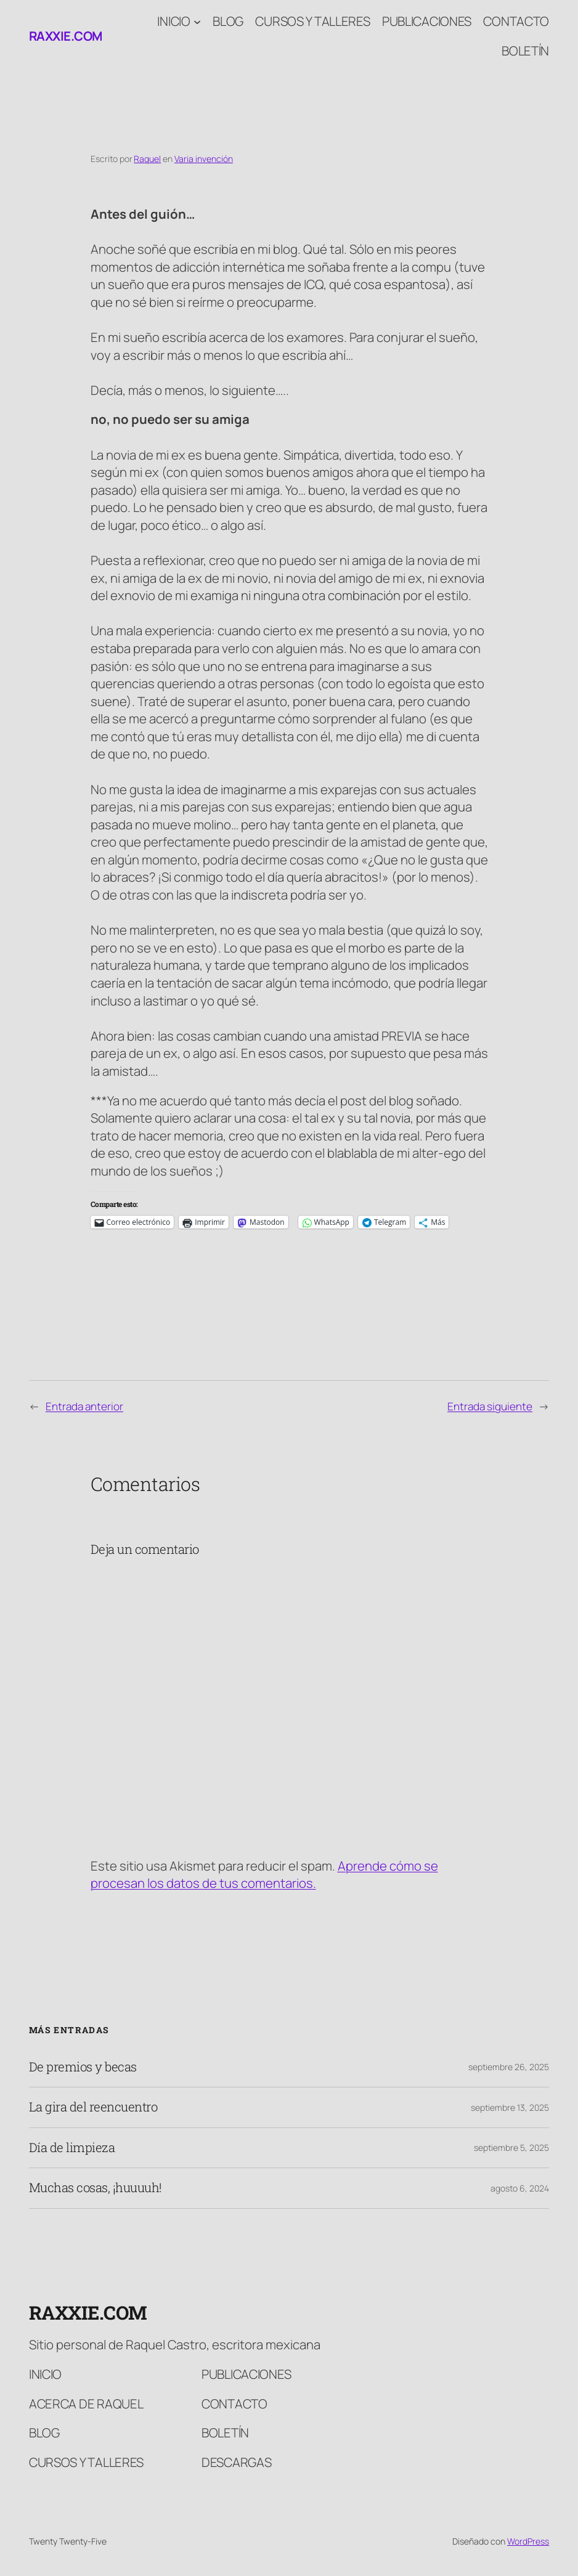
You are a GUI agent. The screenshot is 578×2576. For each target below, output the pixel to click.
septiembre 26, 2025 (508, 2067)
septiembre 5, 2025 (511, 2147)
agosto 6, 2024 (519, 2188)
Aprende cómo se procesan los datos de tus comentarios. (264, 1874)
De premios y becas (83, 2067)
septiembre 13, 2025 (510, 2107)
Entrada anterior (84, 1406)
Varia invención (203, 159)
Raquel (147, 159)
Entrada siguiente (489, 1406)
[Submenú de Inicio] (197, 21)
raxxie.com (65, 35)
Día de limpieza (72, 2148)
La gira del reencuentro (93, 2107)
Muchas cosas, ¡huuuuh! (95, 2188)
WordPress (528, 2541)
